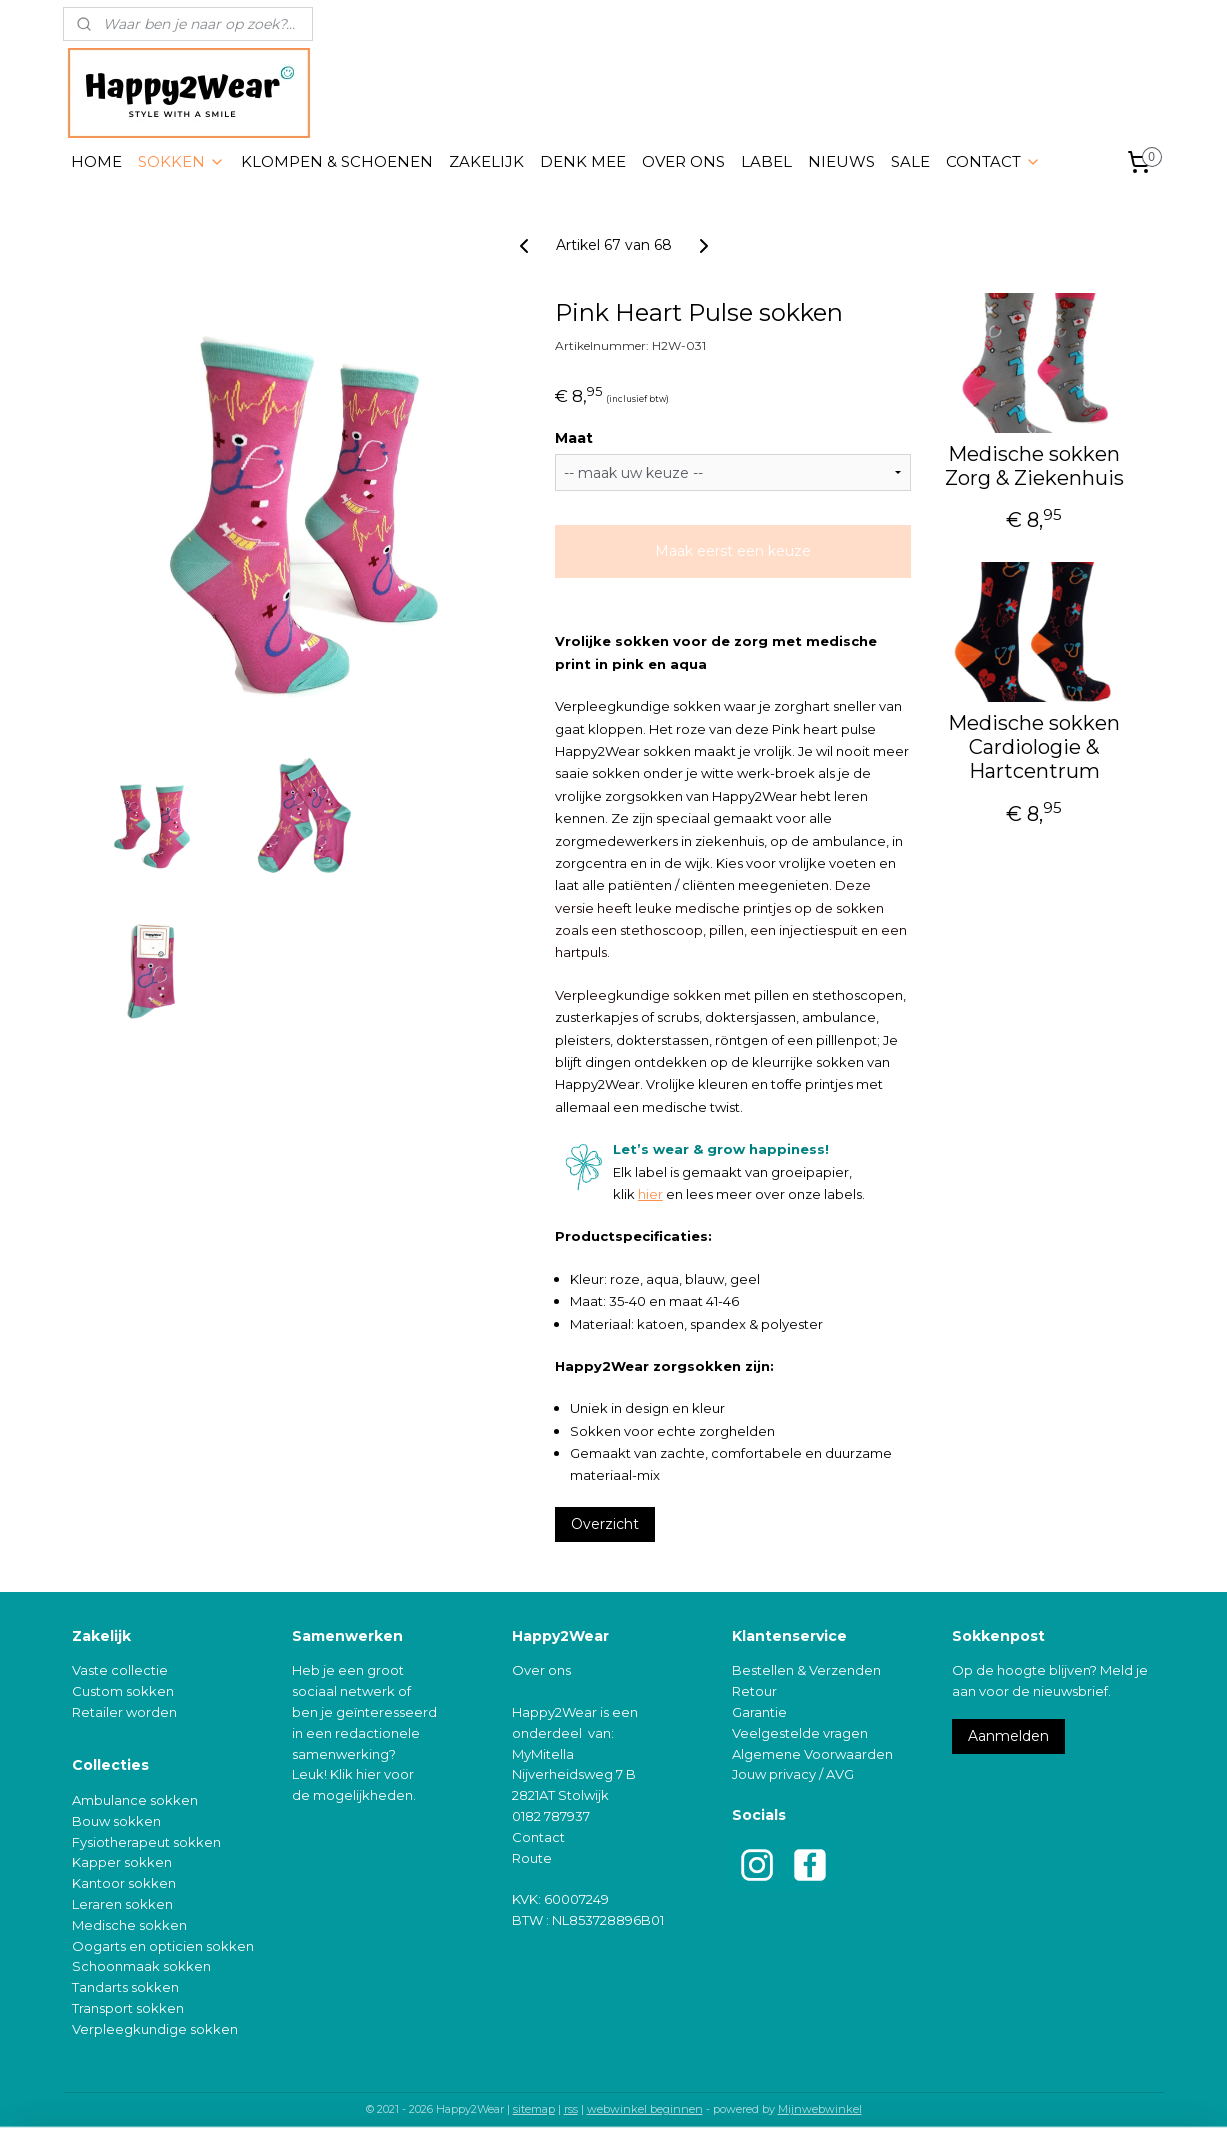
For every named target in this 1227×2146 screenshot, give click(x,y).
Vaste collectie (120, 1670)
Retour (754, 1691)
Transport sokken (128, 2008)
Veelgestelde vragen (800, 1733)
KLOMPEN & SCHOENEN (337, 161)
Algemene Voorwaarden (812, 1754)
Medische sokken (129, 1925)
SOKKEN (181, 161)
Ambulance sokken (135, 1800)
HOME (96, 161)
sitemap (534, 2109)
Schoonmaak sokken (141, 1966)
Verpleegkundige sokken (155, 2029)
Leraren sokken (122, 1904)
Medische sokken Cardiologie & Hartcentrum (1034, 747)
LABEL (766, 161)
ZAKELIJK (486, 161)
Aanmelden (1008, 1736)
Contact (538, 1837)
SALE (910, 161)
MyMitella (543, 1754)
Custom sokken (123, 1691)
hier (650, 1194)
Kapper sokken (122, 1862)
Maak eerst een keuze (733, 551)
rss (571, 2109)
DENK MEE (583, 161)
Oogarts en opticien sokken (163, 1946)
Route (532, 1858)
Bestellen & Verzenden (806, 1670)
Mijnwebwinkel (820, 2109)
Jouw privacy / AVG (793, 1774)
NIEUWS (841, 161)
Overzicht (605, 1524)
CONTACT (993, 161)
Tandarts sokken (125, 1987)
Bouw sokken (116, 1821)
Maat (574, 438)
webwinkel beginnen (645, 2109)
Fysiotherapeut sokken (146, 1842)
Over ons (541, 1670)
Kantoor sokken (124, 1883)
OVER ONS (683, 161)
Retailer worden (124, 1712)
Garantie (759, 1712)
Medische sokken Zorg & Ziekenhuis (1033, 466)
